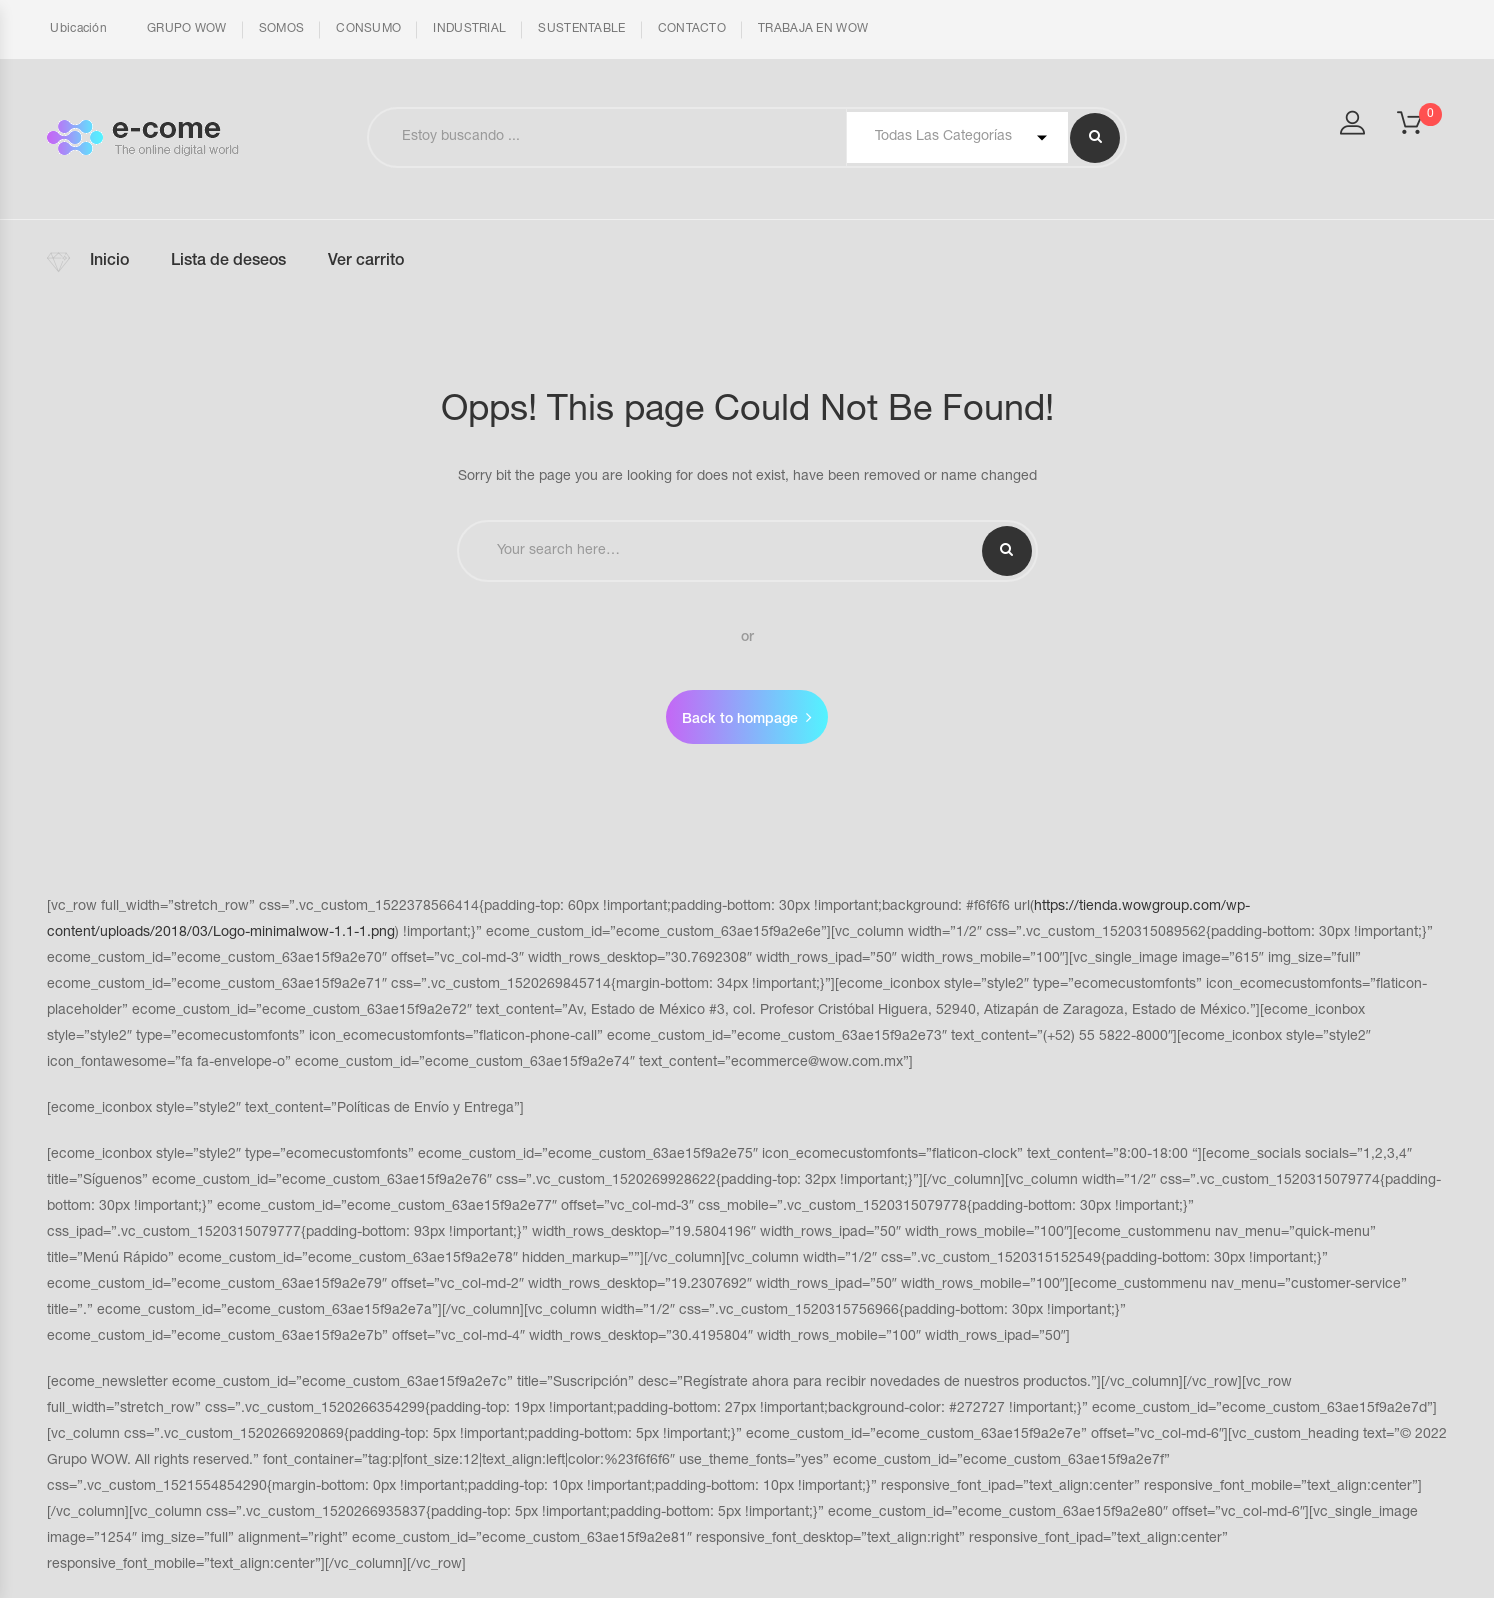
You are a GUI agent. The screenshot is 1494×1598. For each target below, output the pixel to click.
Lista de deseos (228, 262)
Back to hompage (740, 720)
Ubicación (77, 29)
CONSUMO (368, 29)
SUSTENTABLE (581, 29)
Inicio (109, 262)
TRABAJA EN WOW (813, 29)
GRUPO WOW (187, 29)
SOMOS (282, 29)
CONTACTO (692, 29)
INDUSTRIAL (469, 29)
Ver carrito (366, 262)
